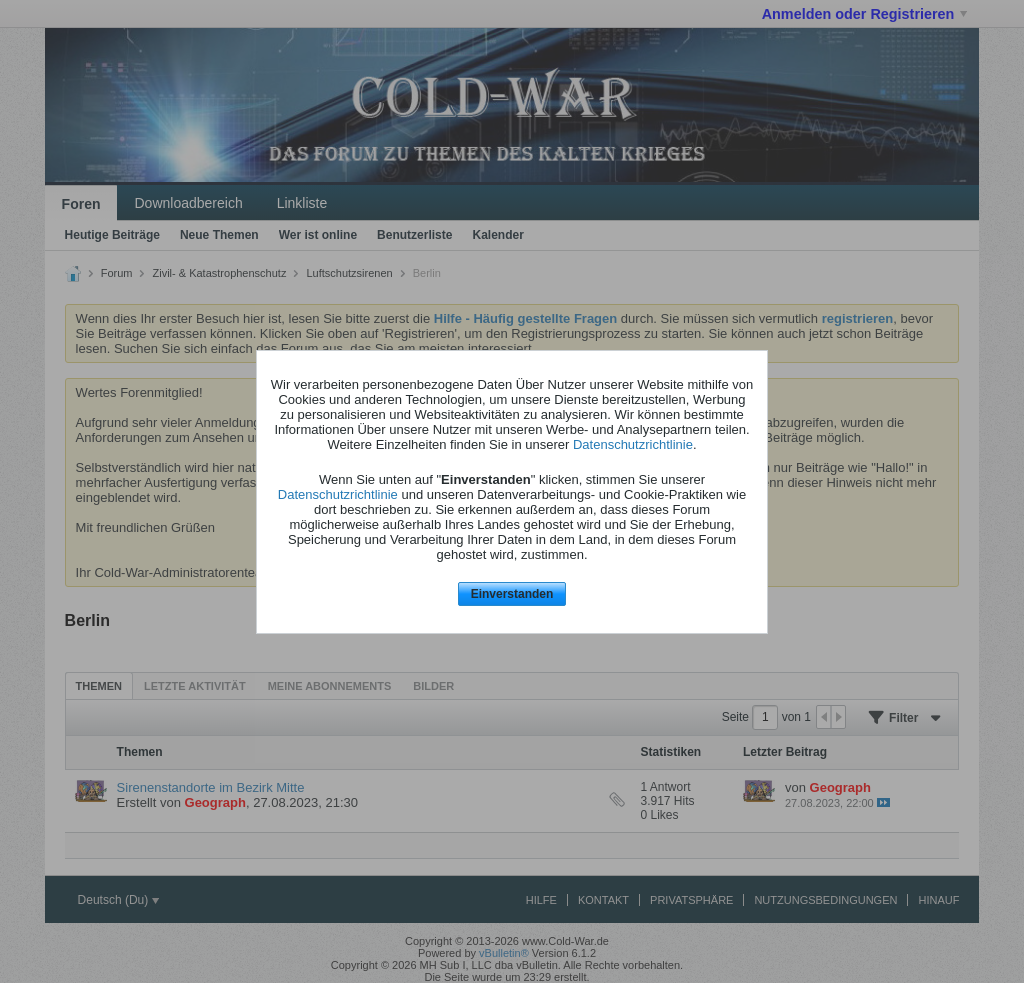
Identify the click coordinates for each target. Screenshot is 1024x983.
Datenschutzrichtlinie (633, 444)
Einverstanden (512, 594)
